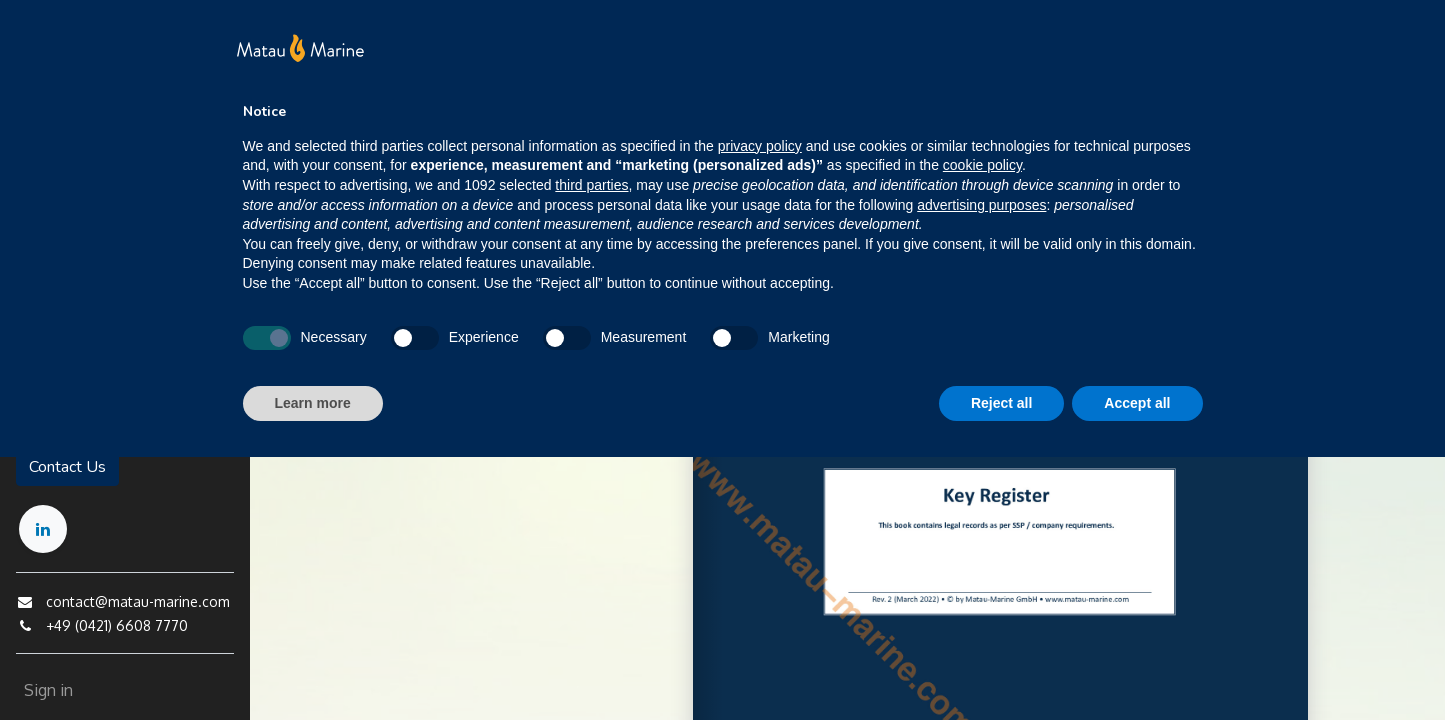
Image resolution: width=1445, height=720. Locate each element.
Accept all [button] (1137, 403)
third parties (591, 185)
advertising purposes (981, 205)
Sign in (48, 690)
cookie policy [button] (982, 165)
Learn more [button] (313, 403)
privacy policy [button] (760, 146)
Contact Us (67, 467)
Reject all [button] (1001, 403)
